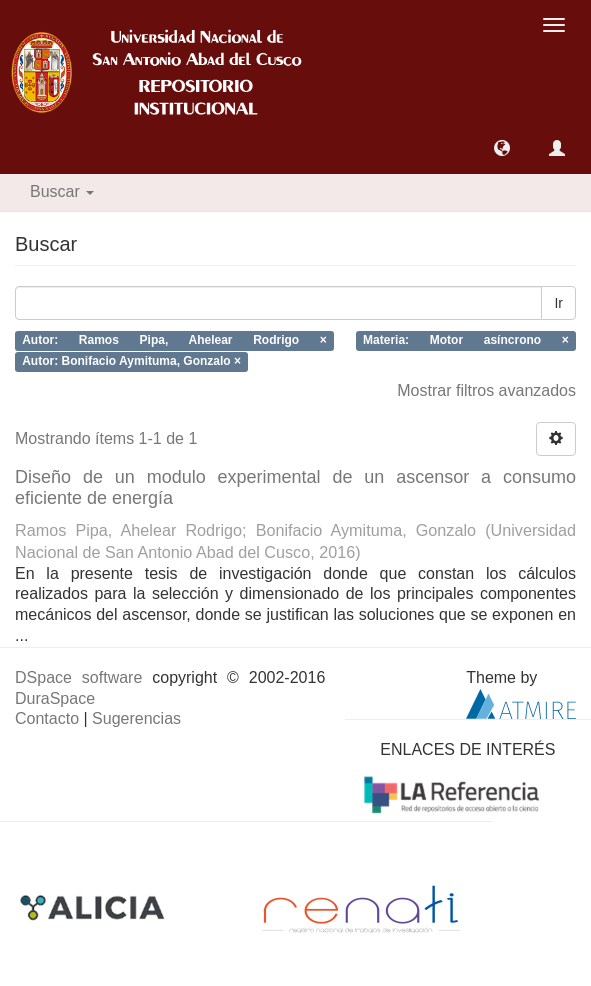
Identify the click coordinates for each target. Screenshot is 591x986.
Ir (558, 303)
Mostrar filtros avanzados (486, 390)
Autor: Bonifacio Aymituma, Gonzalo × (131, 361)
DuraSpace (55, 698)
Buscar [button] (62, 191)
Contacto (47, 718)
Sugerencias (136, 718)
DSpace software (78, 677)
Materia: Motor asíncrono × (466, 341)
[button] (502, 148)
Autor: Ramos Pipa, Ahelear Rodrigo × (174, 341)
